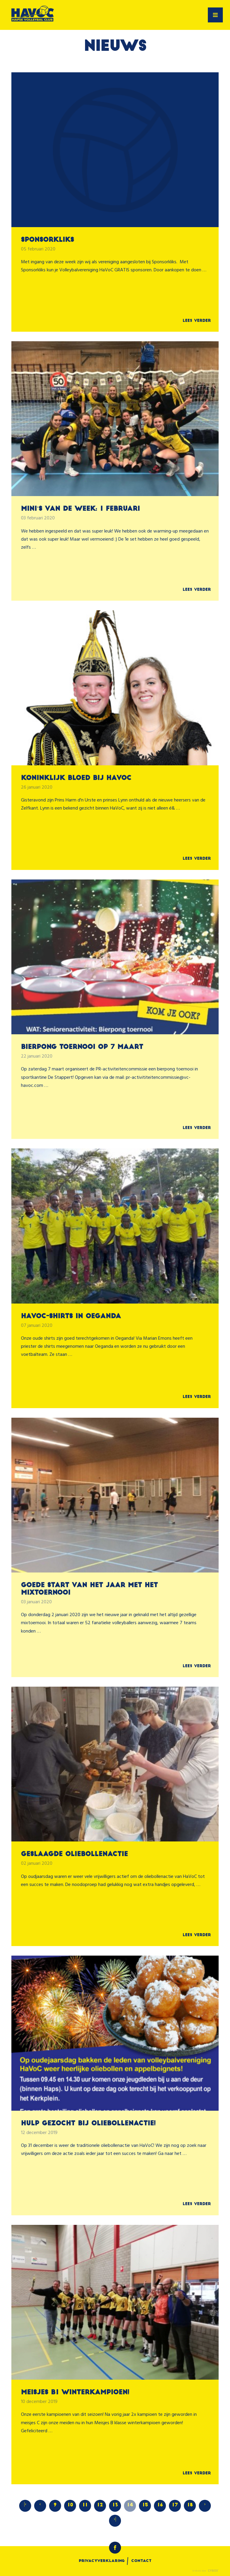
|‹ (25, 2504)
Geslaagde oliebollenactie (74, 1854)
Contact (141, 2561)
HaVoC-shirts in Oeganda (71, 1316)
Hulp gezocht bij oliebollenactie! (88, 2124)
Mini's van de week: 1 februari (80, 509)
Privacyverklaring (102, 2561)
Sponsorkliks (47, 240)
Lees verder (197, 321)
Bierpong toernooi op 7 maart (82, 1047)
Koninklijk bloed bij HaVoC (76, 778)
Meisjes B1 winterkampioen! (75, 2393)
